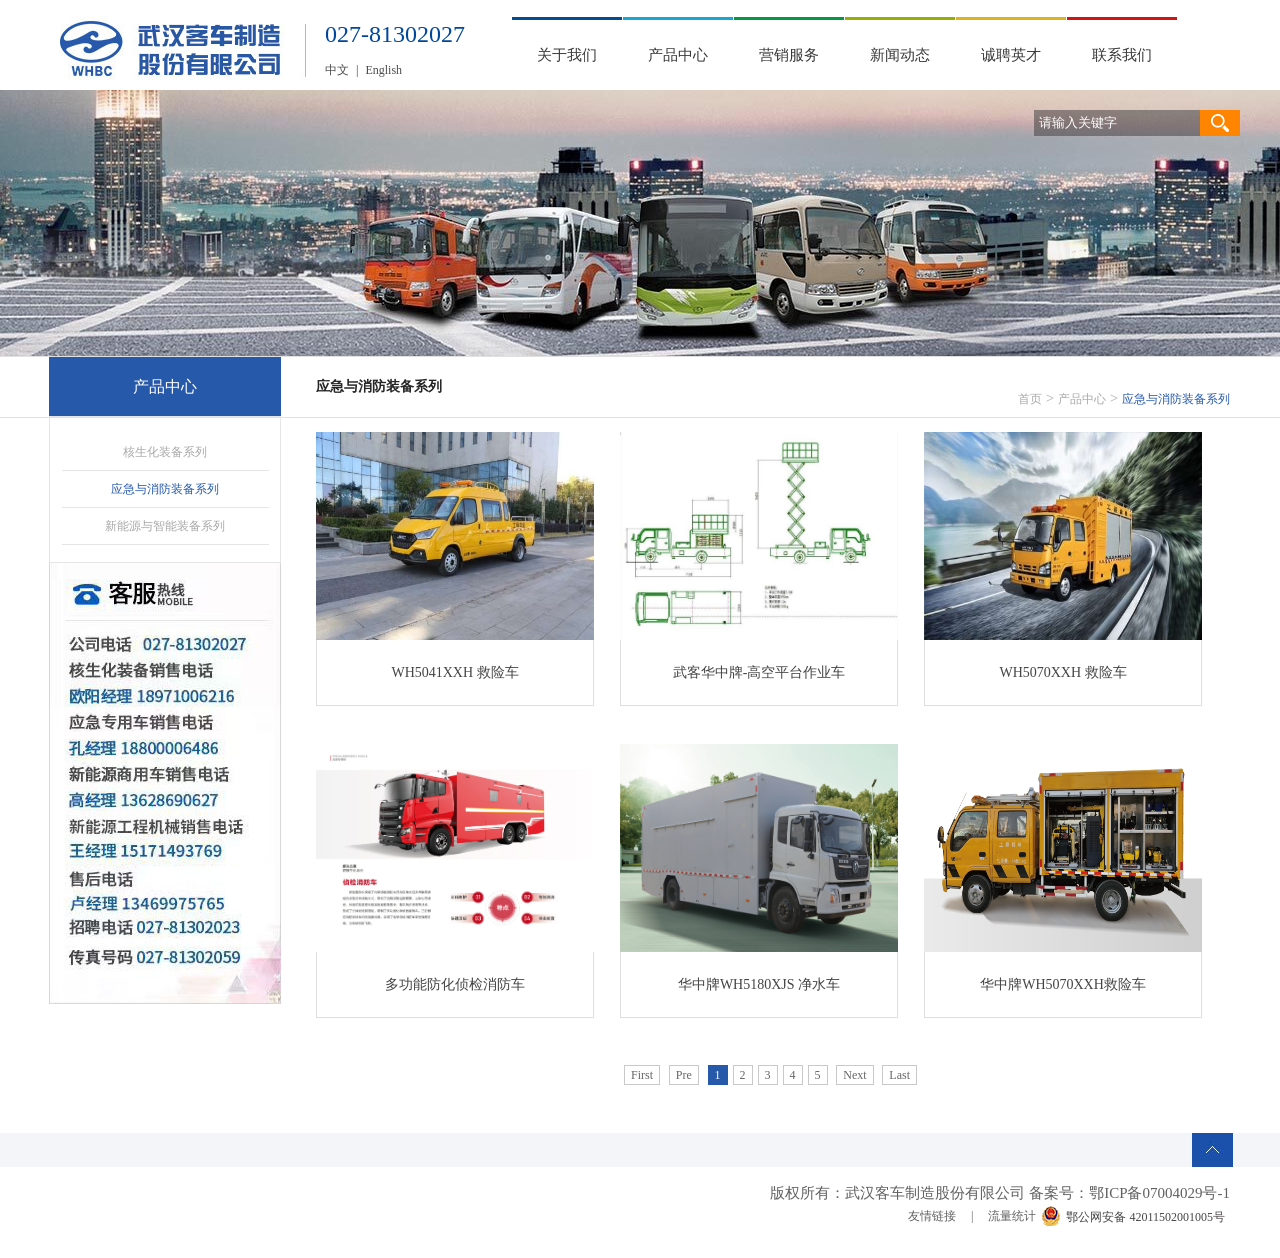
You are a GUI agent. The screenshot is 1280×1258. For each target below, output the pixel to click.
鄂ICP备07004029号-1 (1159, 1193)
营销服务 (789, 55)
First (642, 1075)
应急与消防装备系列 (165, 489)
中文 (337, 70)
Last (899, 1075)
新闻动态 (900, 55)
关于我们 (567, 55)
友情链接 (932, 1216)
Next (854, 1075)
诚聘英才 (1011, 55)
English (383, 70)
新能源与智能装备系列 (165, 526)
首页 (1030, 399)
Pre (684, 1075)
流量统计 (1012, 1216)
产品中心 (678, 55)
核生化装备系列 (165, 452)
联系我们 (1122, 55)
